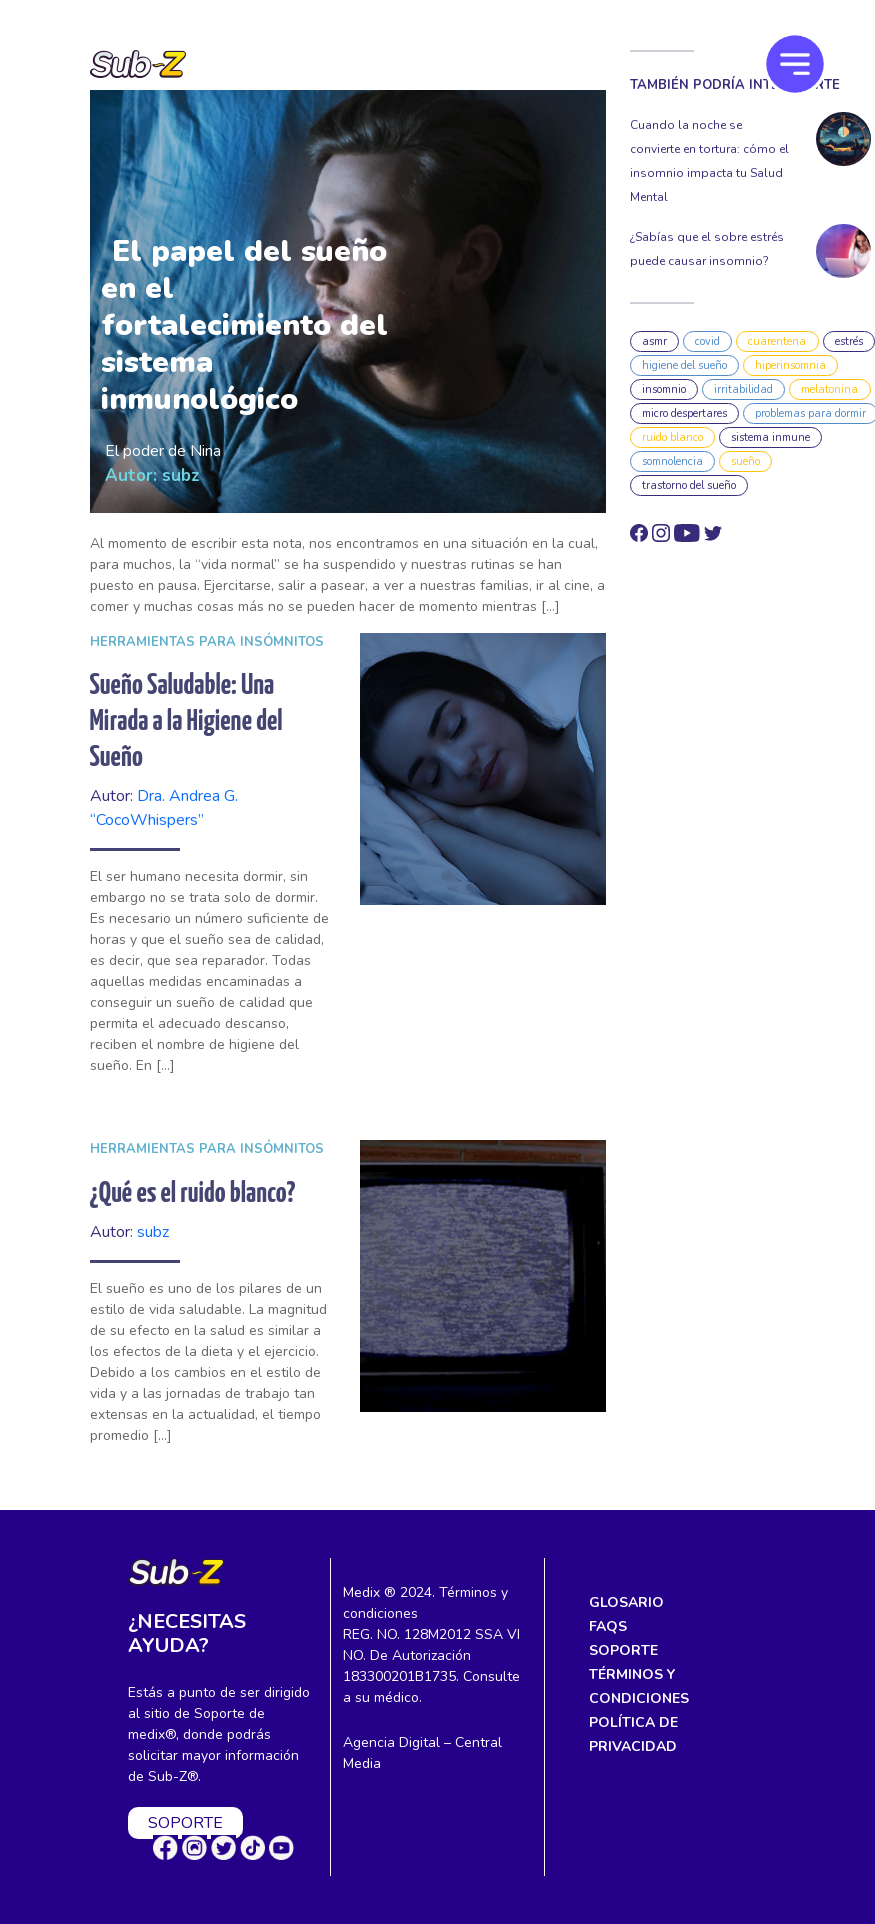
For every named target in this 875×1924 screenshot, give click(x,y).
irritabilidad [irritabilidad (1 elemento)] (743, 389)
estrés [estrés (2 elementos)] (849, 341)
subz (181, 475)
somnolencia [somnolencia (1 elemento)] (672, 461)
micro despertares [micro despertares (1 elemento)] (684, 413)
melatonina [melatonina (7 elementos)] (829, 389)
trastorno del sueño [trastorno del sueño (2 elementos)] (689, 485)
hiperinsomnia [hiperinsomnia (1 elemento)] (790, 365)
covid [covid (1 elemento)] (707, 341)
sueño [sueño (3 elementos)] (745, 461)
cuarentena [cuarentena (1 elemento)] (777, 341)
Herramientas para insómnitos (207, 642)
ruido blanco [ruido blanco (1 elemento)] (672, 437)
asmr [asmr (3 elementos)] (654, 341)
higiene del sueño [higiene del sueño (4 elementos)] (684, 365)
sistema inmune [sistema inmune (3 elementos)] (770, 437)
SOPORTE (185, 1823)
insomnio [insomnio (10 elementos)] (664, 389)
